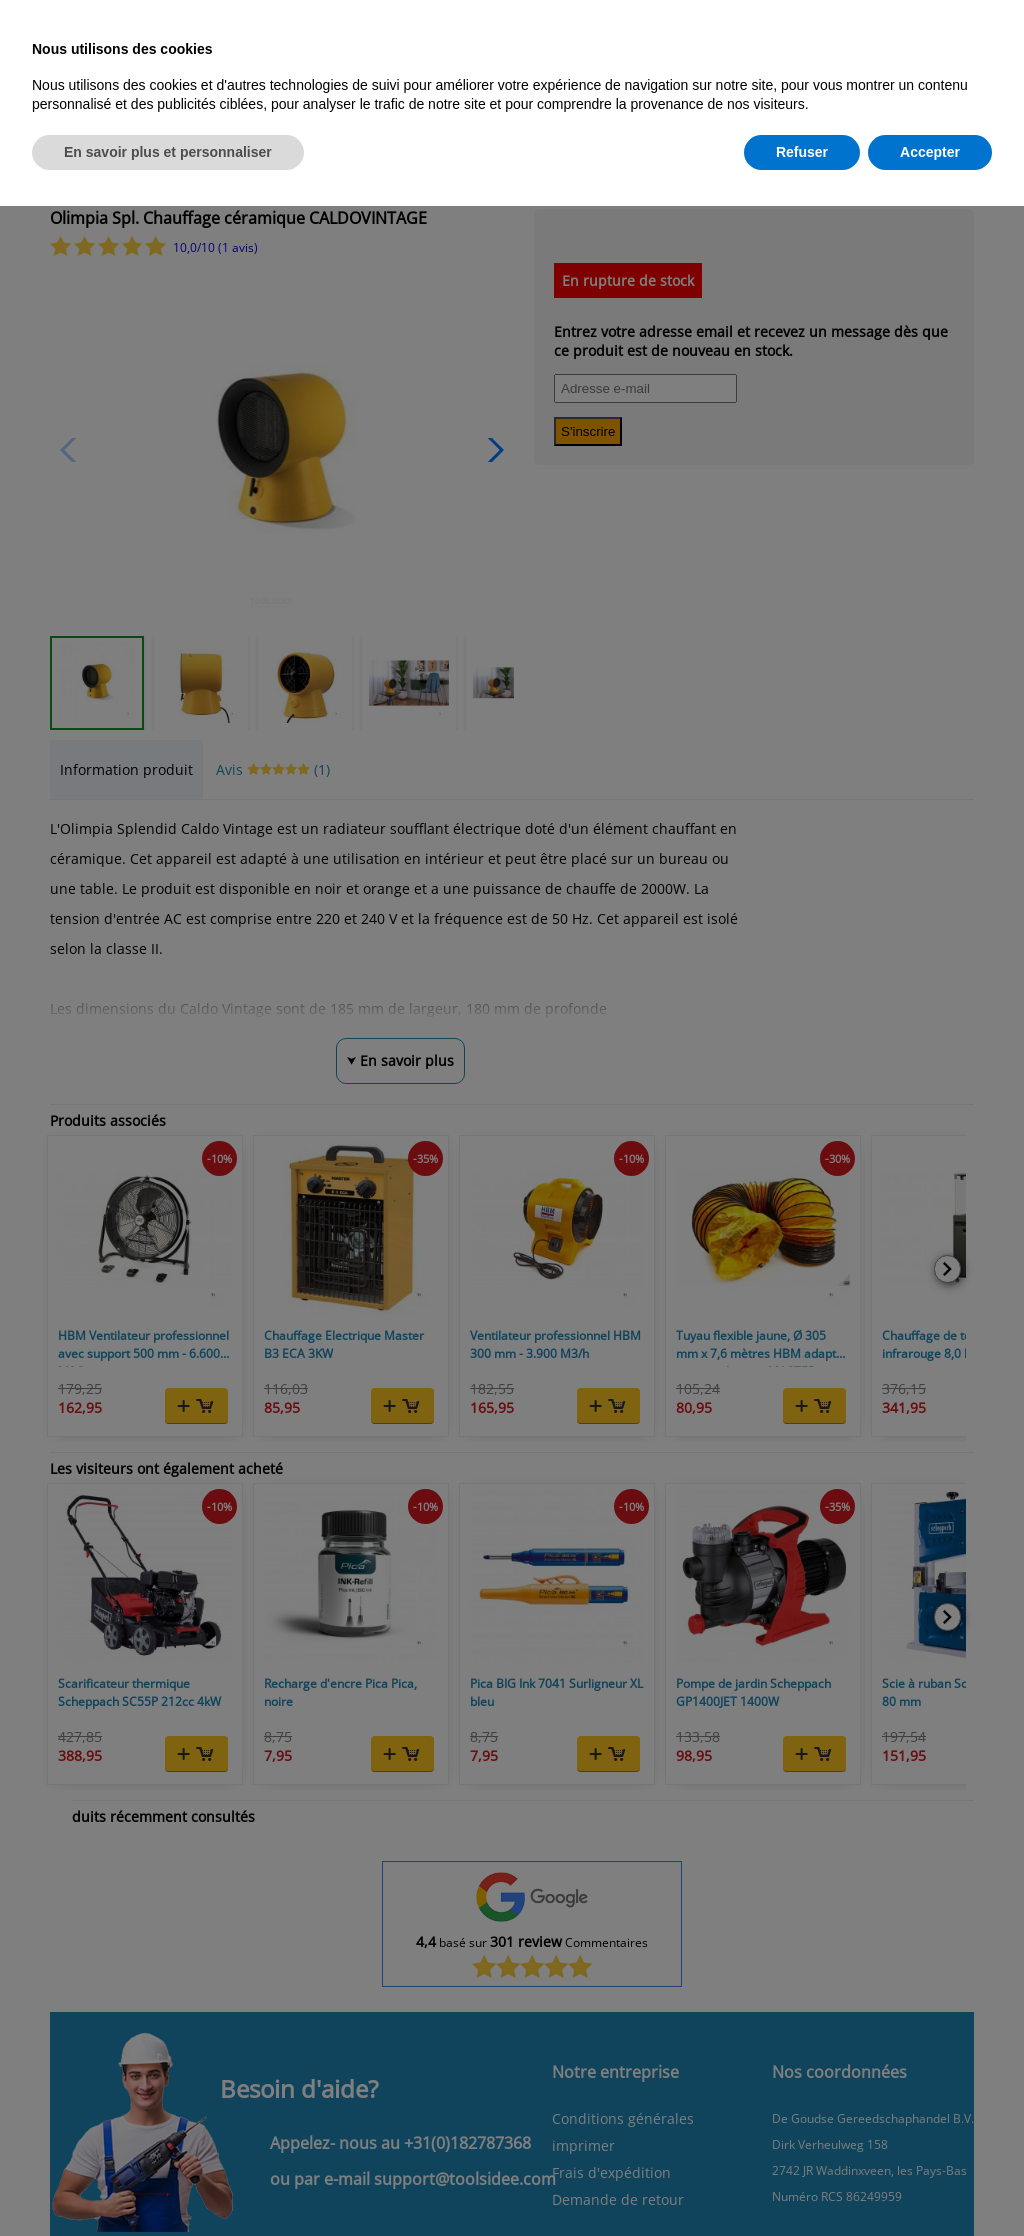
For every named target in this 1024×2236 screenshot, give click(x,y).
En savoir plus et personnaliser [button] (168, 152)
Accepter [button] (930, 152)
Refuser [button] (802, 152)
